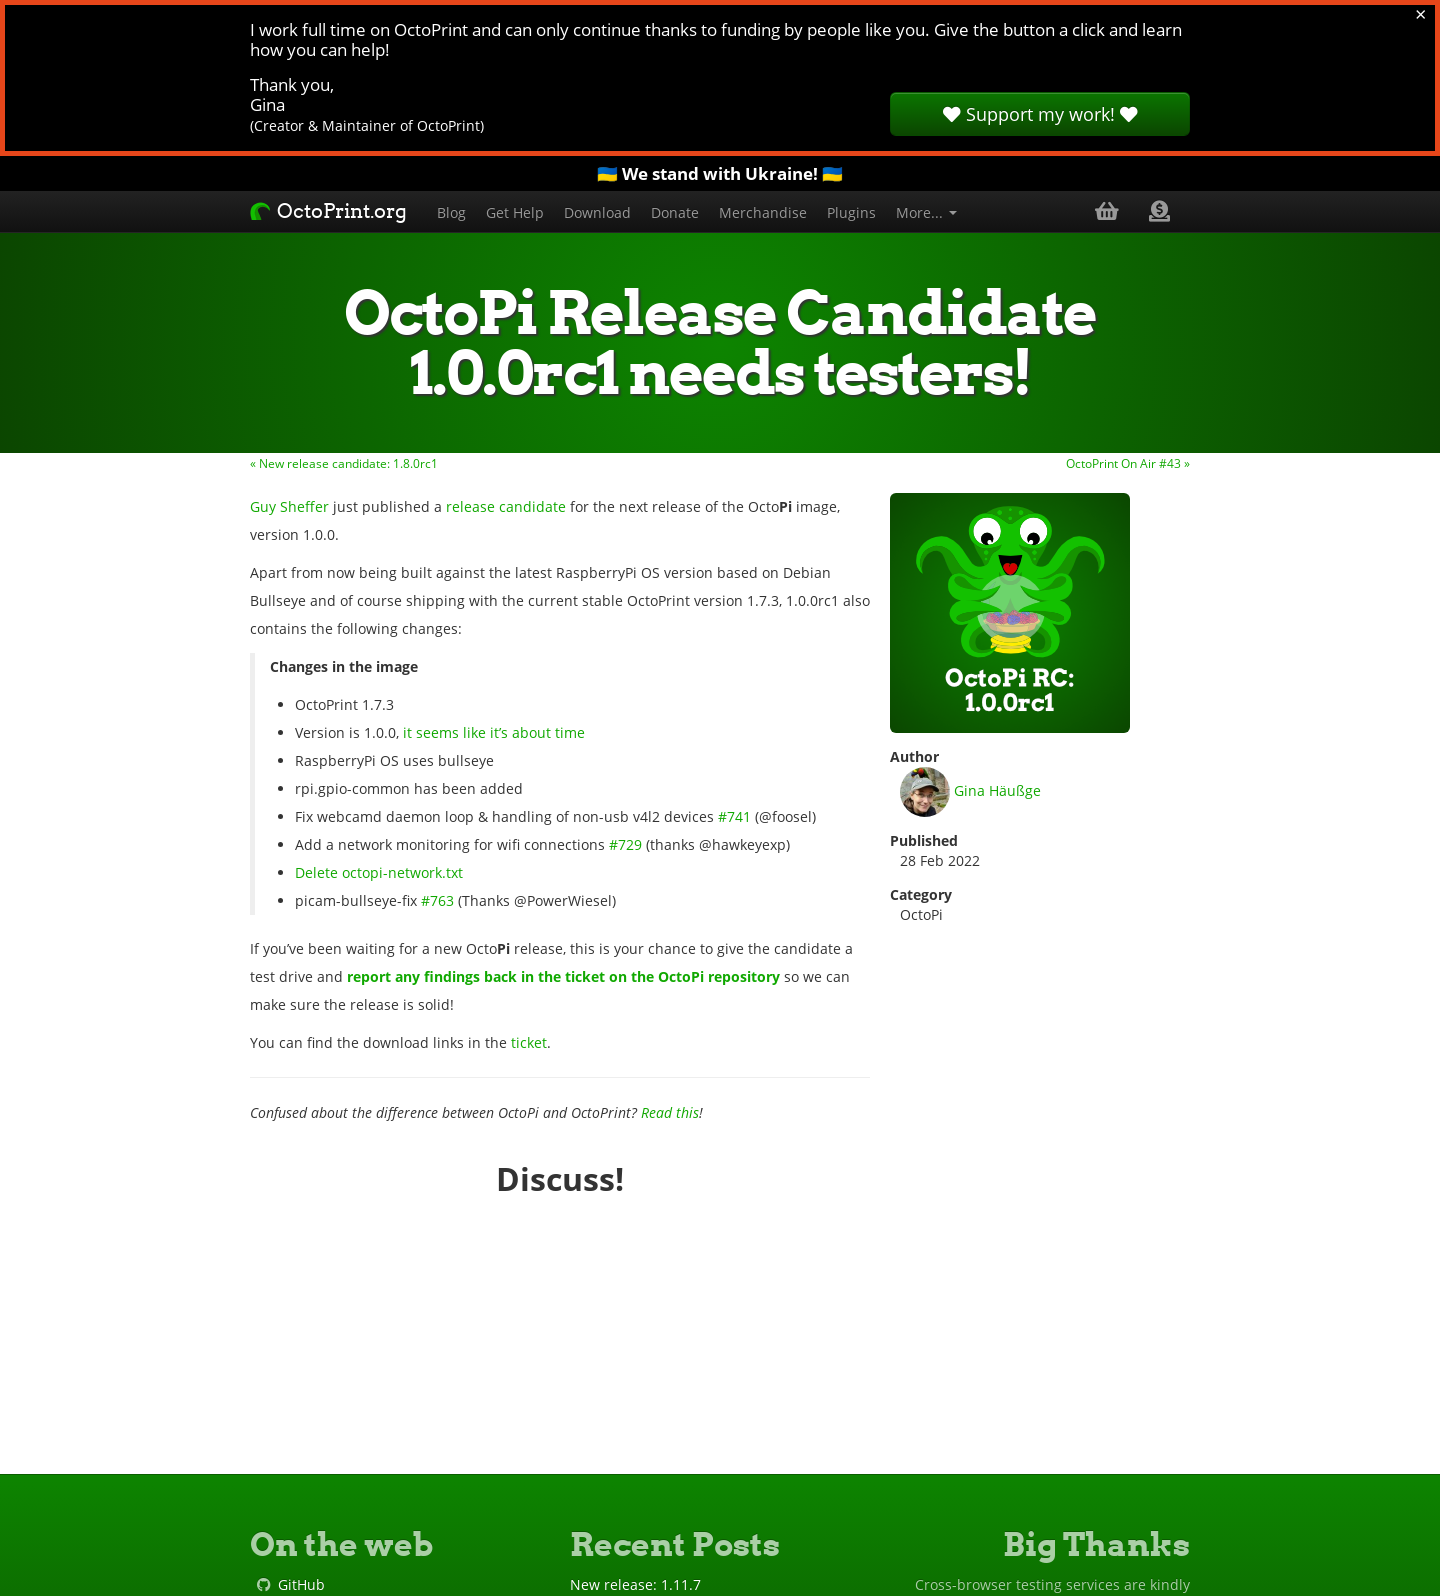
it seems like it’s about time (494, 732)
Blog (451, 212)
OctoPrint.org (328, 211)
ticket (529, 1042)
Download (597, 212)
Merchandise (763, 212)
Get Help (515, 212)
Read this (670, 1112)
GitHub (301, 1584)
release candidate (506, 506)
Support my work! (1040, 114)
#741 (734, 816)
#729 (625, 844)
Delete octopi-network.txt (379, 872)
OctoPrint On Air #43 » (1128, 463)
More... (926, 212)
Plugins (851, 212)
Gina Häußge (970, 792)
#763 (437, 900)
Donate (675, 212)
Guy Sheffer (289, 506)
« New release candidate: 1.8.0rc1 (344, 463)
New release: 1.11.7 (635, 1584)
